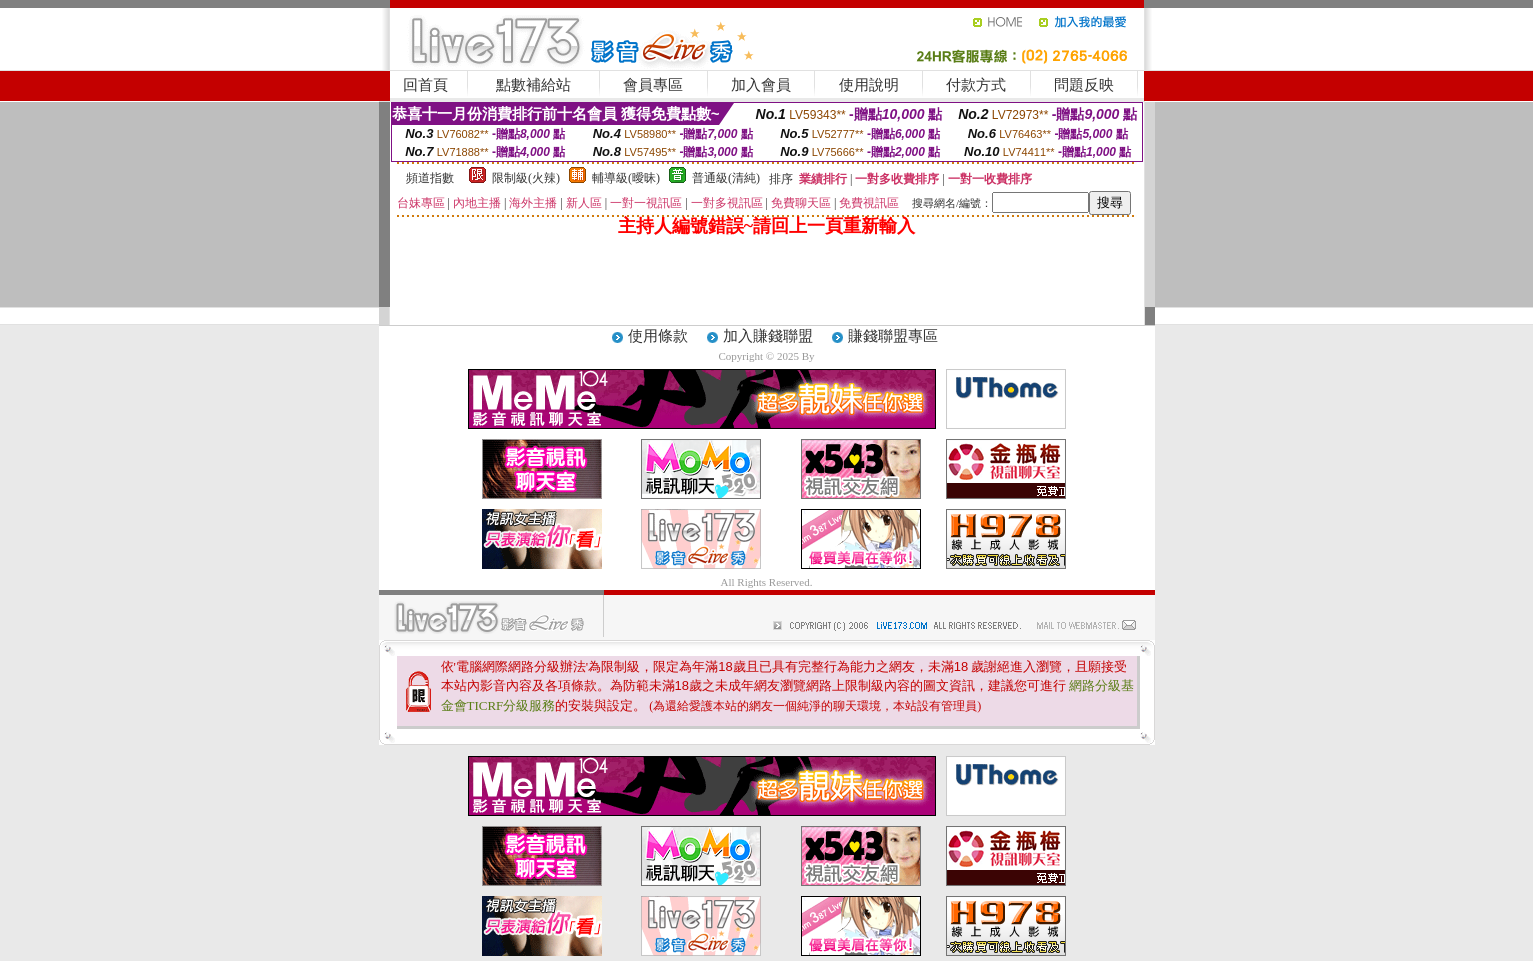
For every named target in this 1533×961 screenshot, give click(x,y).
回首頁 (425, 85)
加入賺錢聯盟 (768, 336)
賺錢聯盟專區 (893, 336)
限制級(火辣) (526, 178)
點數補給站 (533, 85)
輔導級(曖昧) (626, 178)
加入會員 (761, 85)
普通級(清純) (726, 178)
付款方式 (976, 85)
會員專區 (653, 85)
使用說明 (869, 85)
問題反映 (1084, 85)
